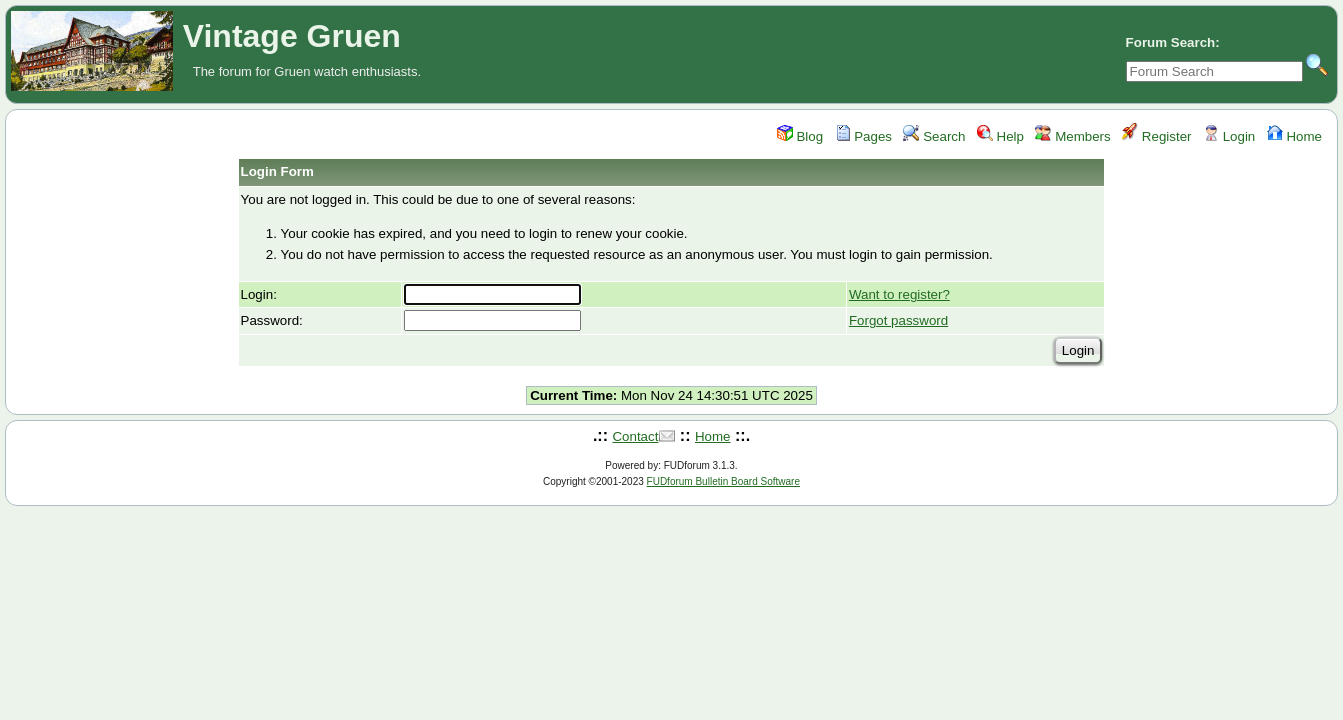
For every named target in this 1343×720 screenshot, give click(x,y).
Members (1072, 136)
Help (1000, 136)
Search (934, 136)
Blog (800, 136)
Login (1229, 136)
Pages (864, 136)
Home (1294, 136)
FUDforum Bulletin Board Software (723, 481)
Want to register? (899, 294)
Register (1156, 136)
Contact (635, 436)
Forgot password (898, 320)
